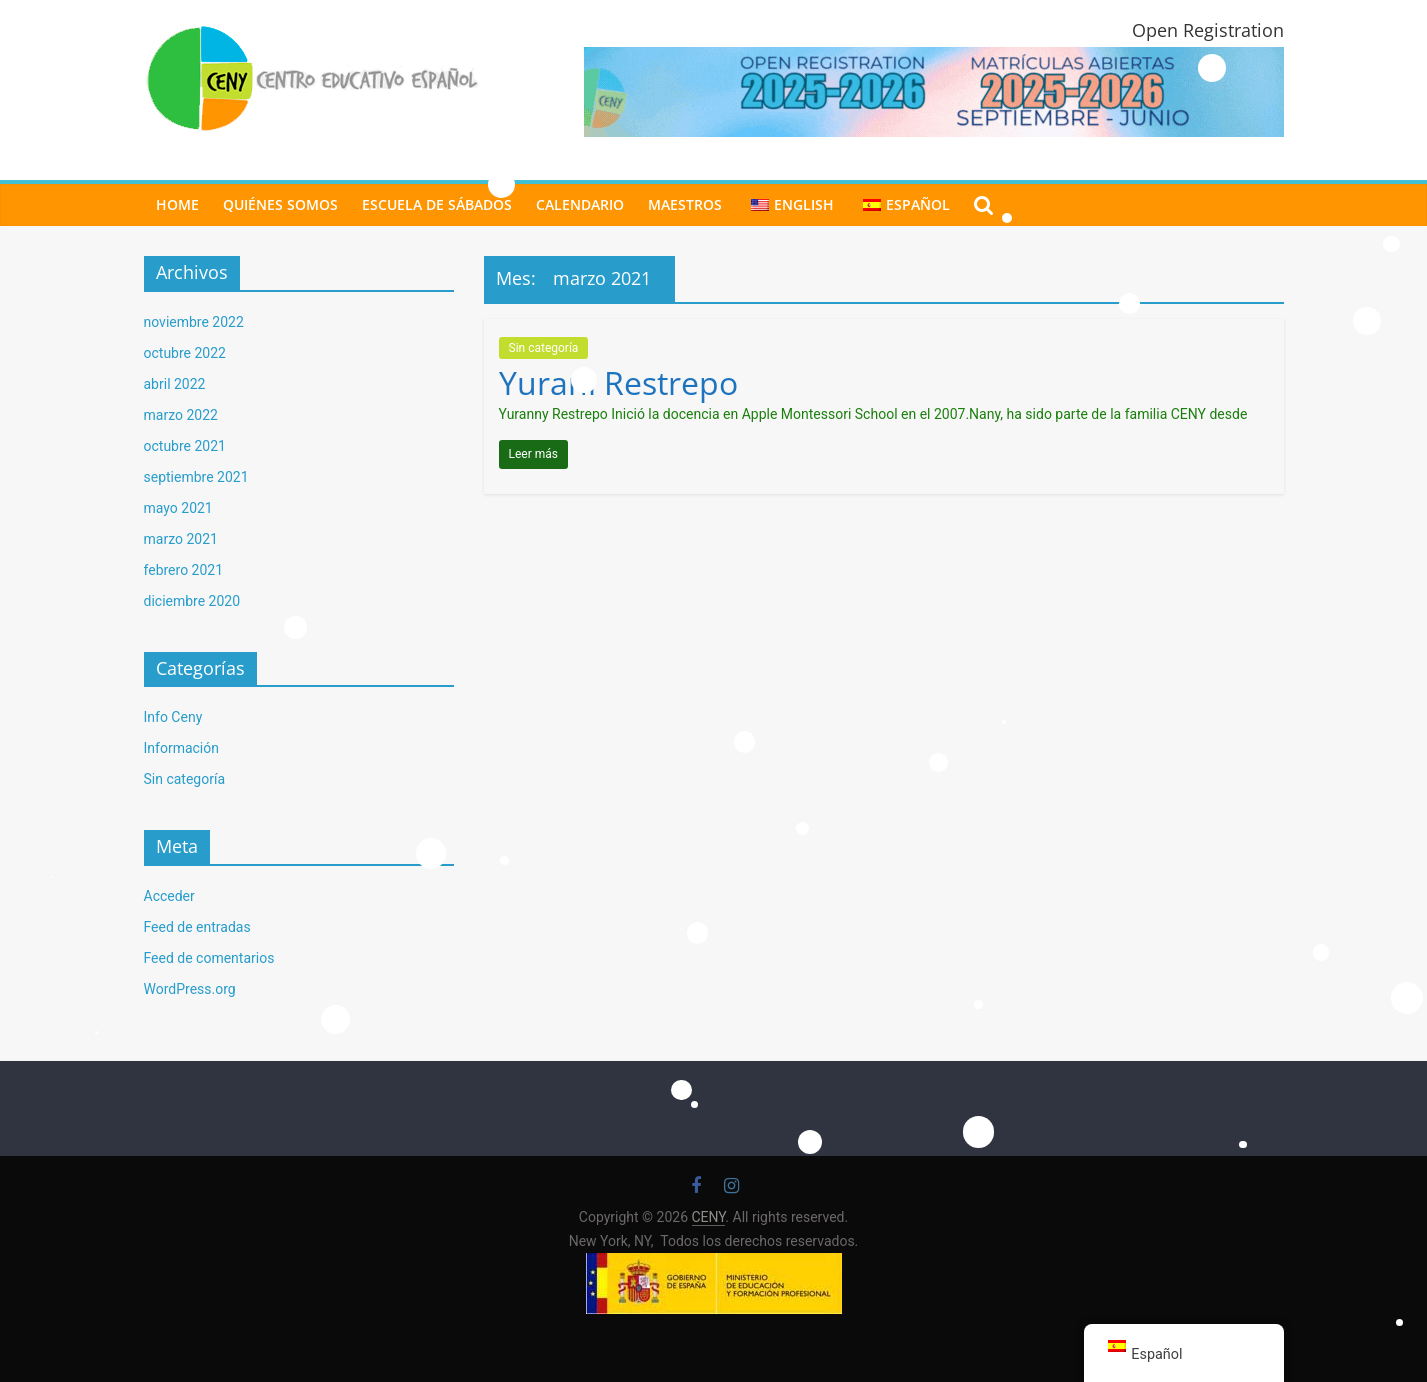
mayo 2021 (178, 508)
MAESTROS (685, 204)
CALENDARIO (580, 204)
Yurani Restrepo (618, 382)
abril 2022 (175, 384)
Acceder (169, 896)
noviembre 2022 (194, 322)
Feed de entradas (197, 927)
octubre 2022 (185, 353)
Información (181, 748)
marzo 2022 (181, 415)
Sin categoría (544, 348)
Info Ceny (173, 717)
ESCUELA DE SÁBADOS (437, 204)
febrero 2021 (184, 570)
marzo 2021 (181, 539)
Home (177, 204)
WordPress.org (190, 989)
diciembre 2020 (192, 601)
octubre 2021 (185, 446)
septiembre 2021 (196, 477)
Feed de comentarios (209, 958)
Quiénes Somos (280, 204)
